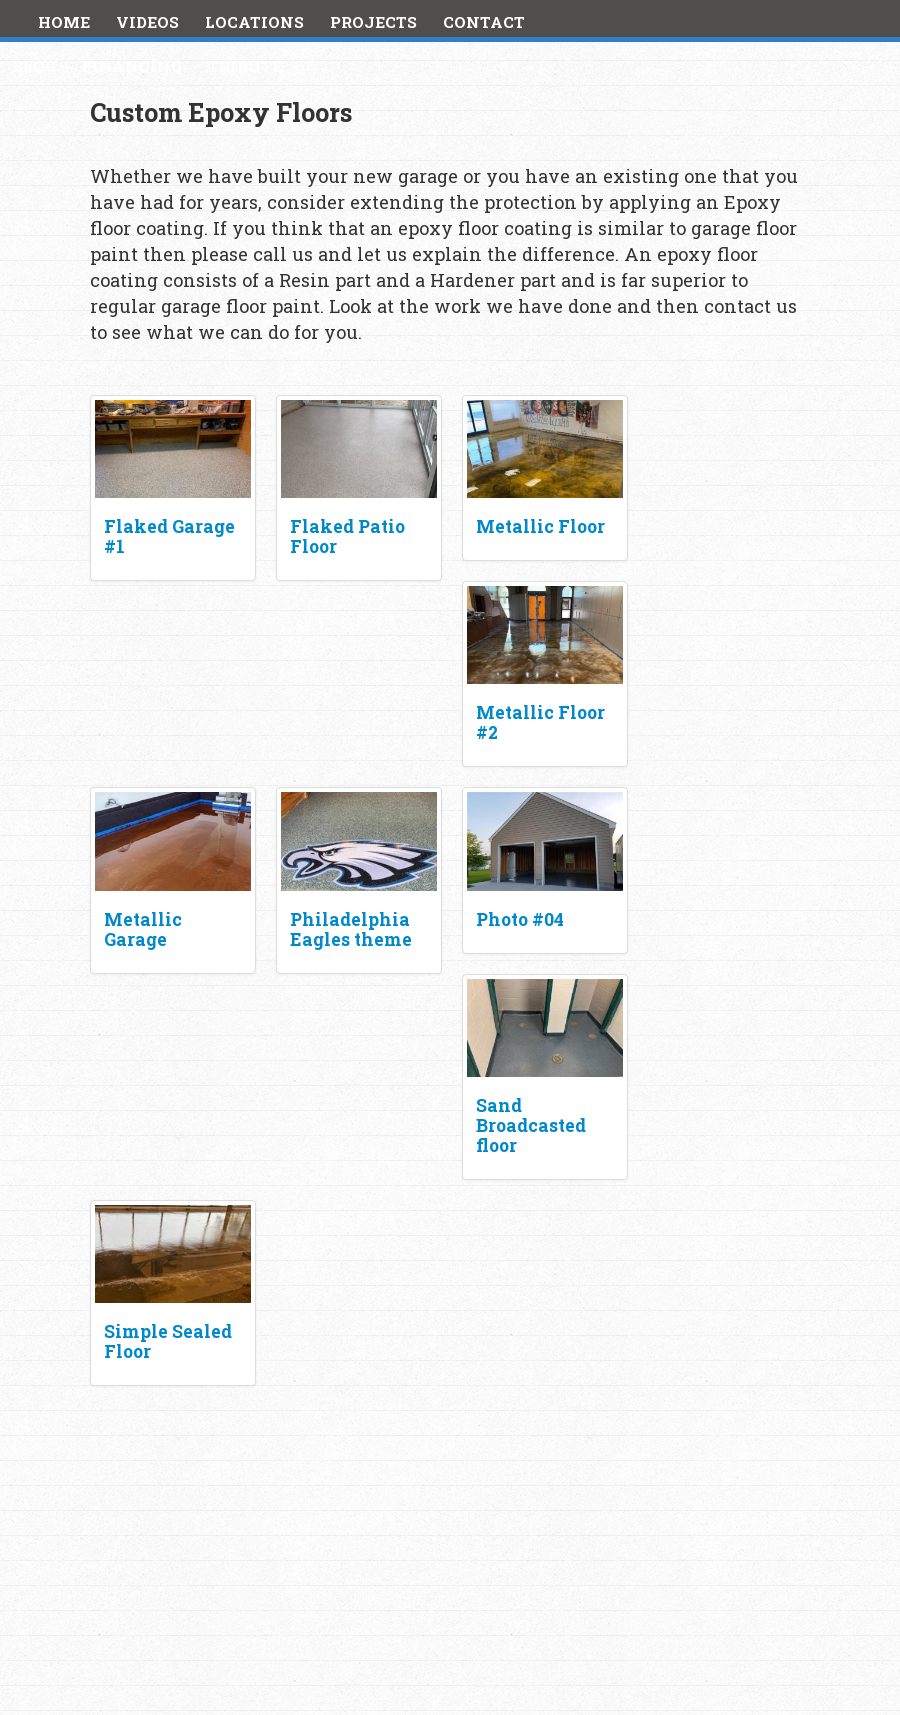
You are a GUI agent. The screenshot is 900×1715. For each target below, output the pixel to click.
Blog (34, 66)
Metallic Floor (540, 526)
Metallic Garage (143, 929)
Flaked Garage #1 (169, 536)
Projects (373, 22)
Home (64, 22)
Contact (484, 22)
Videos (147, 22)
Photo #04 (520, 919)
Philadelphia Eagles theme (351, 929)
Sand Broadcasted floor (531, 1125)
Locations (254, 22)
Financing (132, 66)
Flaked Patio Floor (347, 536)
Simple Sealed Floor (168, 1341)
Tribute (245, 66)
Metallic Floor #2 (540, 722)
